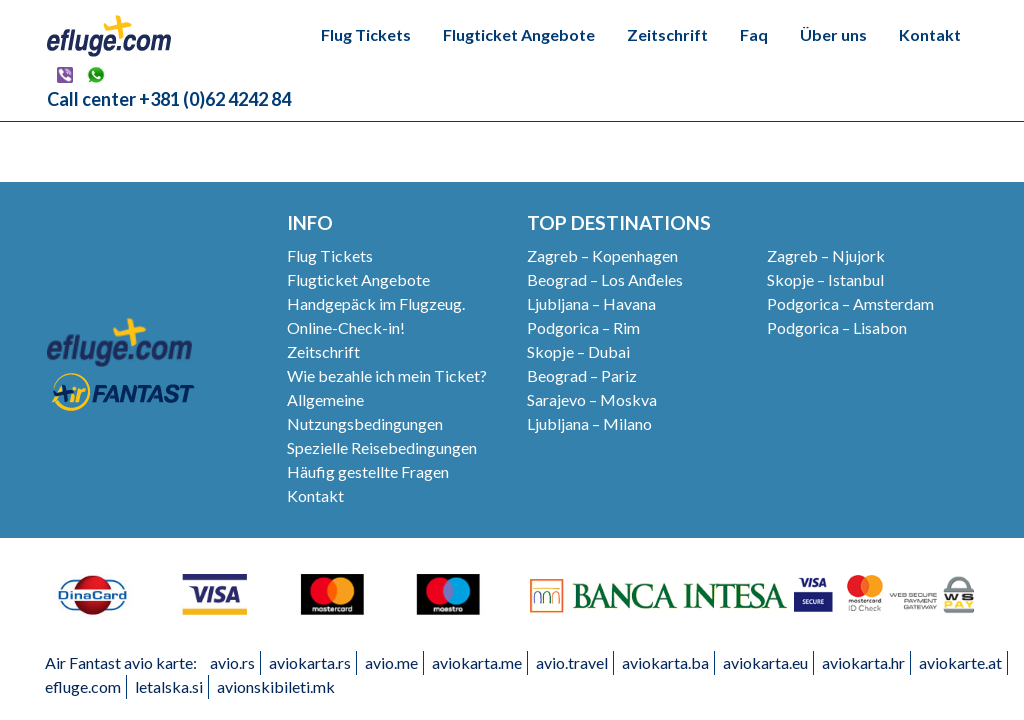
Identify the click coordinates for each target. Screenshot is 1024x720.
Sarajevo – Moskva (592, 399)
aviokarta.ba (665, 662)
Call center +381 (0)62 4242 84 (169, 99)
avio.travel (572, 662)
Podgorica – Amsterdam (850, 303)
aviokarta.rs (310, 662)
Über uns (833, 34)
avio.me (391, 662)
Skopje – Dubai (578, 351)
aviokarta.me (477, 662)
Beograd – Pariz (582, 375)
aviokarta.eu (765, 662)
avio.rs (232, 662)
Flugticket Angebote (519, 34)
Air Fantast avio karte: (121, 662)
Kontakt (930, 34)
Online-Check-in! (346, 327)
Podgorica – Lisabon (837, 327)
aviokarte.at (960, 662)
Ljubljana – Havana (591, 303)
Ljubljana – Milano (589, 423)
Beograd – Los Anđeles (605, 279)
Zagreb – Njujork (826, 255)
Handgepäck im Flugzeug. (376, 303)
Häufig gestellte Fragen (368, 471)
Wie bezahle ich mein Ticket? (387, 375)
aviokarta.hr (863, 662)
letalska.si (169, 686)
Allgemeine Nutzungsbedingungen (365, 411)
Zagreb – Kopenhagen (602, 255)
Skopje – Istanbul (825, 279)
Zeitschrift (667, 34)
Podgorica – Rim (583, 327)
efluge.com (83, 686)
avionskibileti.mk (276, 686)
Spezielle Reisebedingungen (382, 447)
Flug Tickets (366, 34)
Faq (754, 34)
